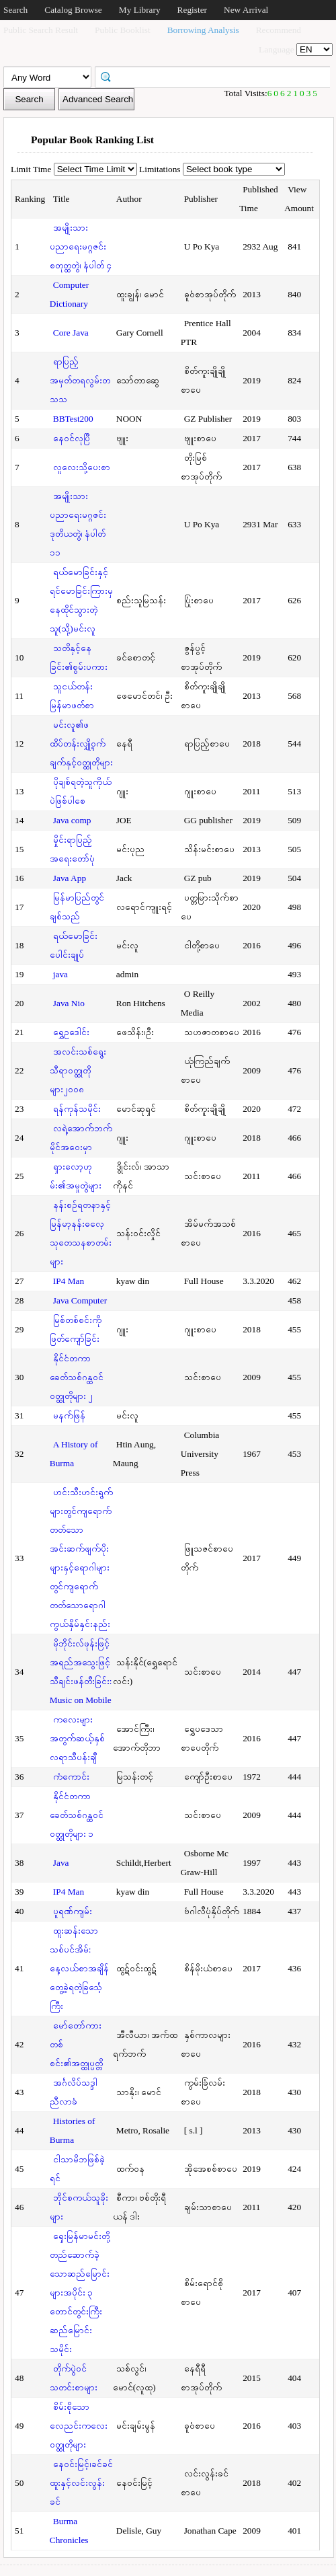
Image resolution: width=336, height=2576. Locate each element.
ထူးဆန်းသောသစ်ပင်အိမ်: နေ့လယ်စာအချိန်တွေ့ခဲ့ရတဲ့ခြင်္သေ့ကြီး (79, 1968)
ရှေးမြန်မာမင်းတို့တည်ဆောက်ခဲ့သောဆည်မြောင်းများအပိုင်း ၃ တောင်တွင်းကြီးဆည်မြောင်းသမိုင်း (80, 2292)
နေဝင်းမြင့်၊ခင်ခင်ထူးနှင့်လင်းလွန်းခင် (81, 2483)
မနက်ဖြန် (69, 1415)
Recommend (278, 30)
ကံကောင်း (71, 1777)
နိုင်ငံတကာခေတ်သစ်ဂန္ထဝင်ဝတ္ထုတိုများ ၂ (76, 1377)
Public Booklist (123, 30)
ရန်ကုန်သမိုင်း (77, 1109)
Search (15, 10)
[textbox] (217, 76)
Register (192, 10)
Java (61, 1863)
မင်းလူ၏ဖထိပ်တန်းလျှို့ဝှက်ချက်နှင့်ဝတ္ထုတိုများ (81, 743)
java (60, 974)
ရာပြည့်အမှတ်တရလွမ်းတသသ (80, 380)
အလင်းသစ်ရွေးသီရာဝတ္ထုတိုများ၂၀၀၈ (78, 1070)
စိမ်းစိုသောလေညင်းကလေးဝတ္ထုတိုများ (79, 2426)
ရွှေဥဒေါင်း (71, 1032)
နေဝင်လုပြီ (71, 438)
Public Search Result (40, 30)
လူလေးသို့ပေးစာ (81, 467)
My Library (140, 10)
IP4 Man (68, 1281)
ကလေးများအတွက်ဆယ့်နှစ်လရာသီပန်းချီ (77, 1738)
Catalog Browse (73, 10)
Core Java (71, 333)
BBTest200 (73, 419)
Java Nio (69, 1003)
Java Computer (80, 1300)
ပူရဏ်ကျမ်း (72, 1911)
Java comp (72, 820)
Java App (69, 878)
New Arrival (246, 10)
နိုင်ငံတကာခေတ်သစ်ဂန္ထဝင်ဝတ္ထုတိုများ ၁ (76, 1815)
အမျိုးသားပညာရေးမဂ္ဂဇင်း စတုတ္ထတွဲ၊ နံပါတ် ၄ (81, 246)
